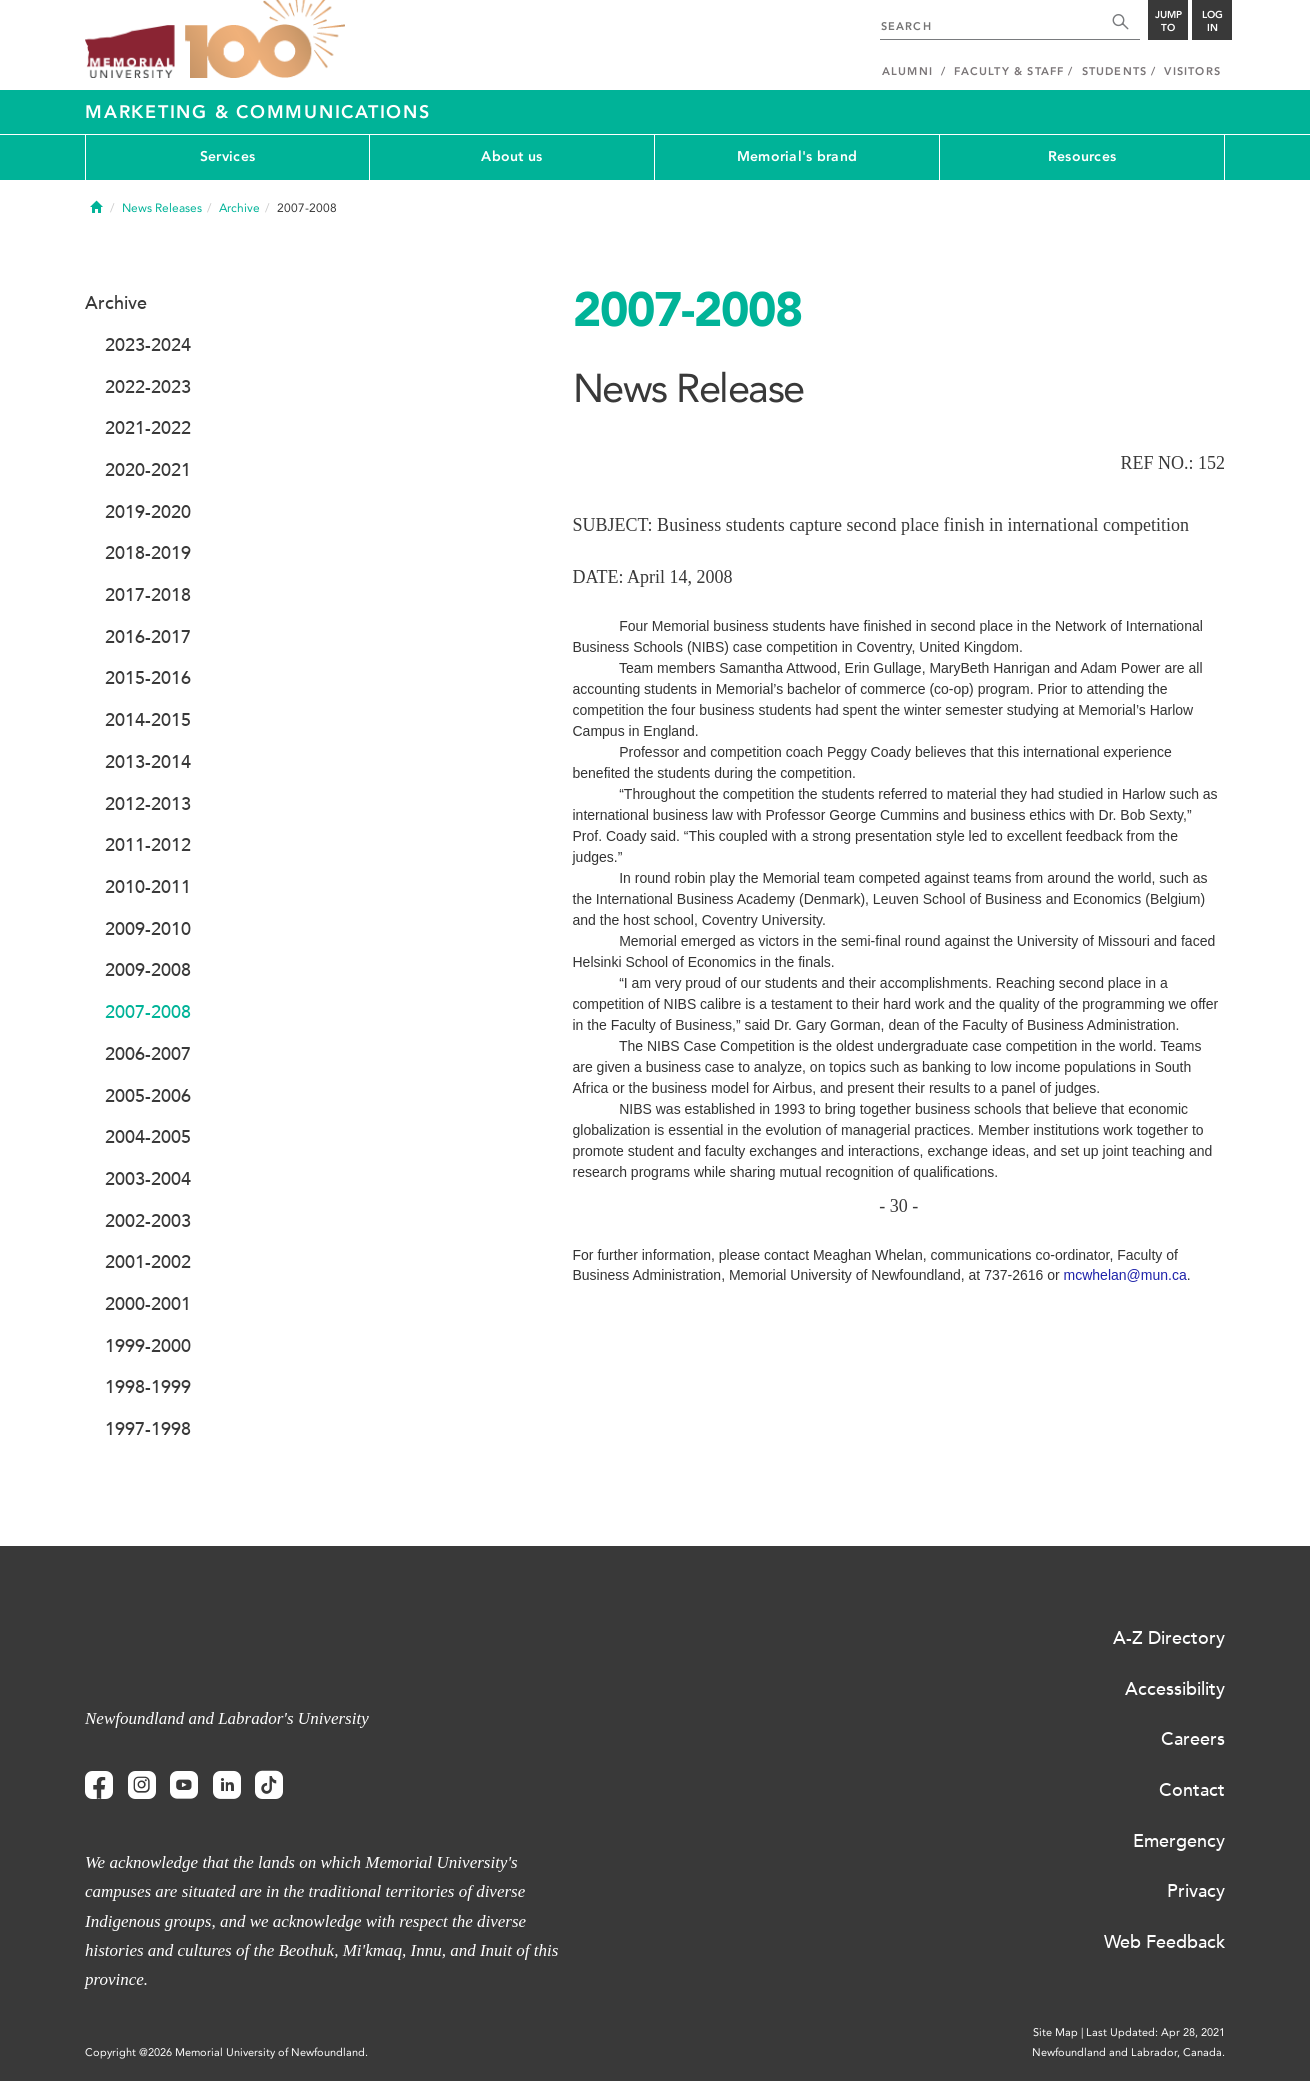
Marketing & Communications (258, 112)
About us (511, 156)
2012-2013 (148, 804)
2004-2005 (148, 1137)
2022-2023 (148, 387)
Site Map (1055, 2032)
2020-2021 (148, 470)
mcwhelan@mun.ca (1125, 1275)
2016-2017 (148, 637)
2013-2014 (148, 762)
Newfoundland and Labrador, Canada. (1128, 2052)
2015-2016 (148, 678)
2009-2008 (148, 970)
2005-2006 (148, 1096)
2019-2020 (148, 512)
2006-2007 (148, 1054)
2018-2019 (148, 553)
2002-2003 (148, 1221)
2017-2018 (148, 595)
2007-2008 (148, 1012)
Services (227, 156)
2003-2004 (148, 1179)
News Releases (162, 208)
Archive (239, 208)
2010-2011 (148, 887)
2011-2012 (148, 845)
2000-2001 (148, 1304)
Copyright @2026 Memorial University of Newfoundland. (226, 2052)
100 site (265, 40)
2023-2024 (148, 345)
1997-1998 (148, 1429)
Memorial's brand (797, 156)
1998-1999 (148, 1387)
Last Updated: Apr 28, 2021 (1155, 2032)
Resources (1082, 156)
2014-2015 (148, 720)
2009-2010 (148, 929)
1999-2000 (148, 1346)
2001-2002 (148, 1262)
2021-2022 (148, 428)
